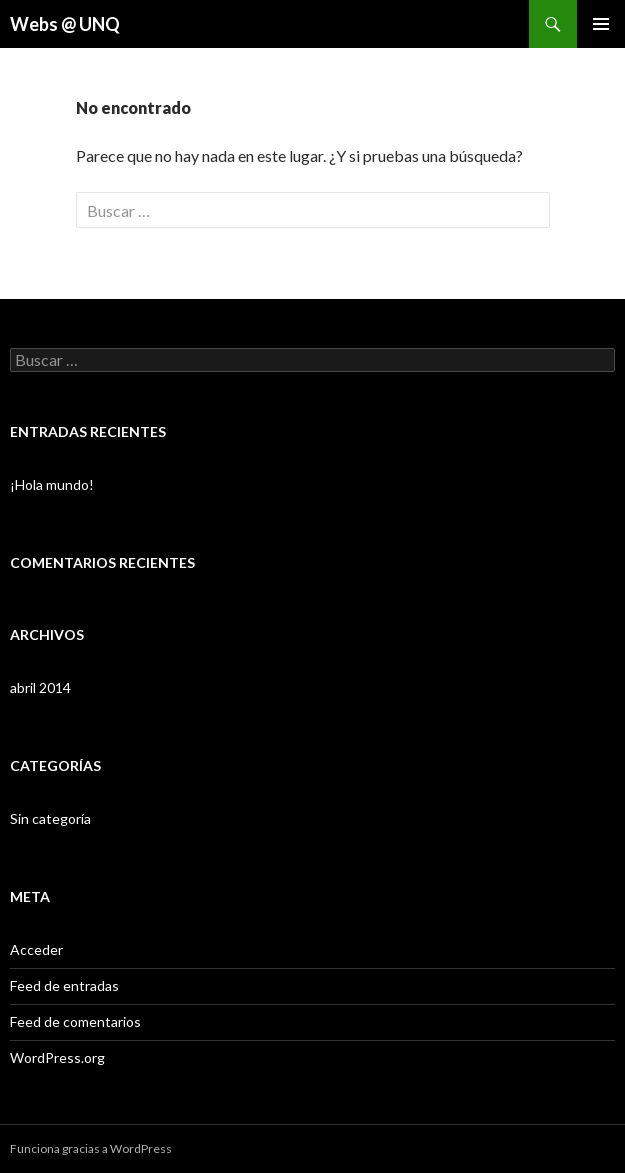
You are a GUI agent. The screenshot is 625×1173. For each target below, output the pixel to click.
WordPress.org (57, 1057)
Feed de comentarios (75, 1021)
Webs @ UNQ (65, 24)
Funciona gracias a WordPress (91, 1148)
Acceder (36, 949)
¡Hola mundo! (52, 484)
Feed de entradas (64, 985)
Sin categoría (50, 818)
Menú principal (601, 24)
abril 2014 (40, 687)
